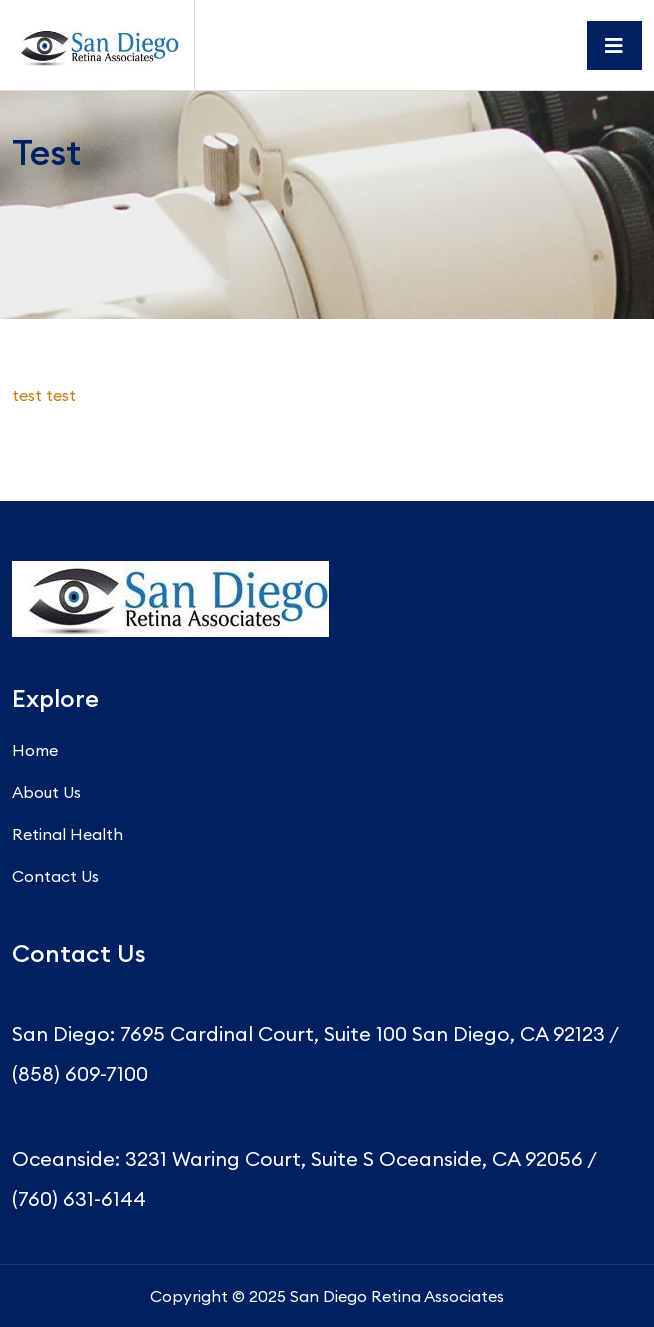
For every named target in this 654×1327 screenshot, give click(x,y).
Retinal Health (67, 834)
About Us (46, 792)
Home (35, 750)
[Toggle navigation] (614, 45)
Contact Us (55, 876)
